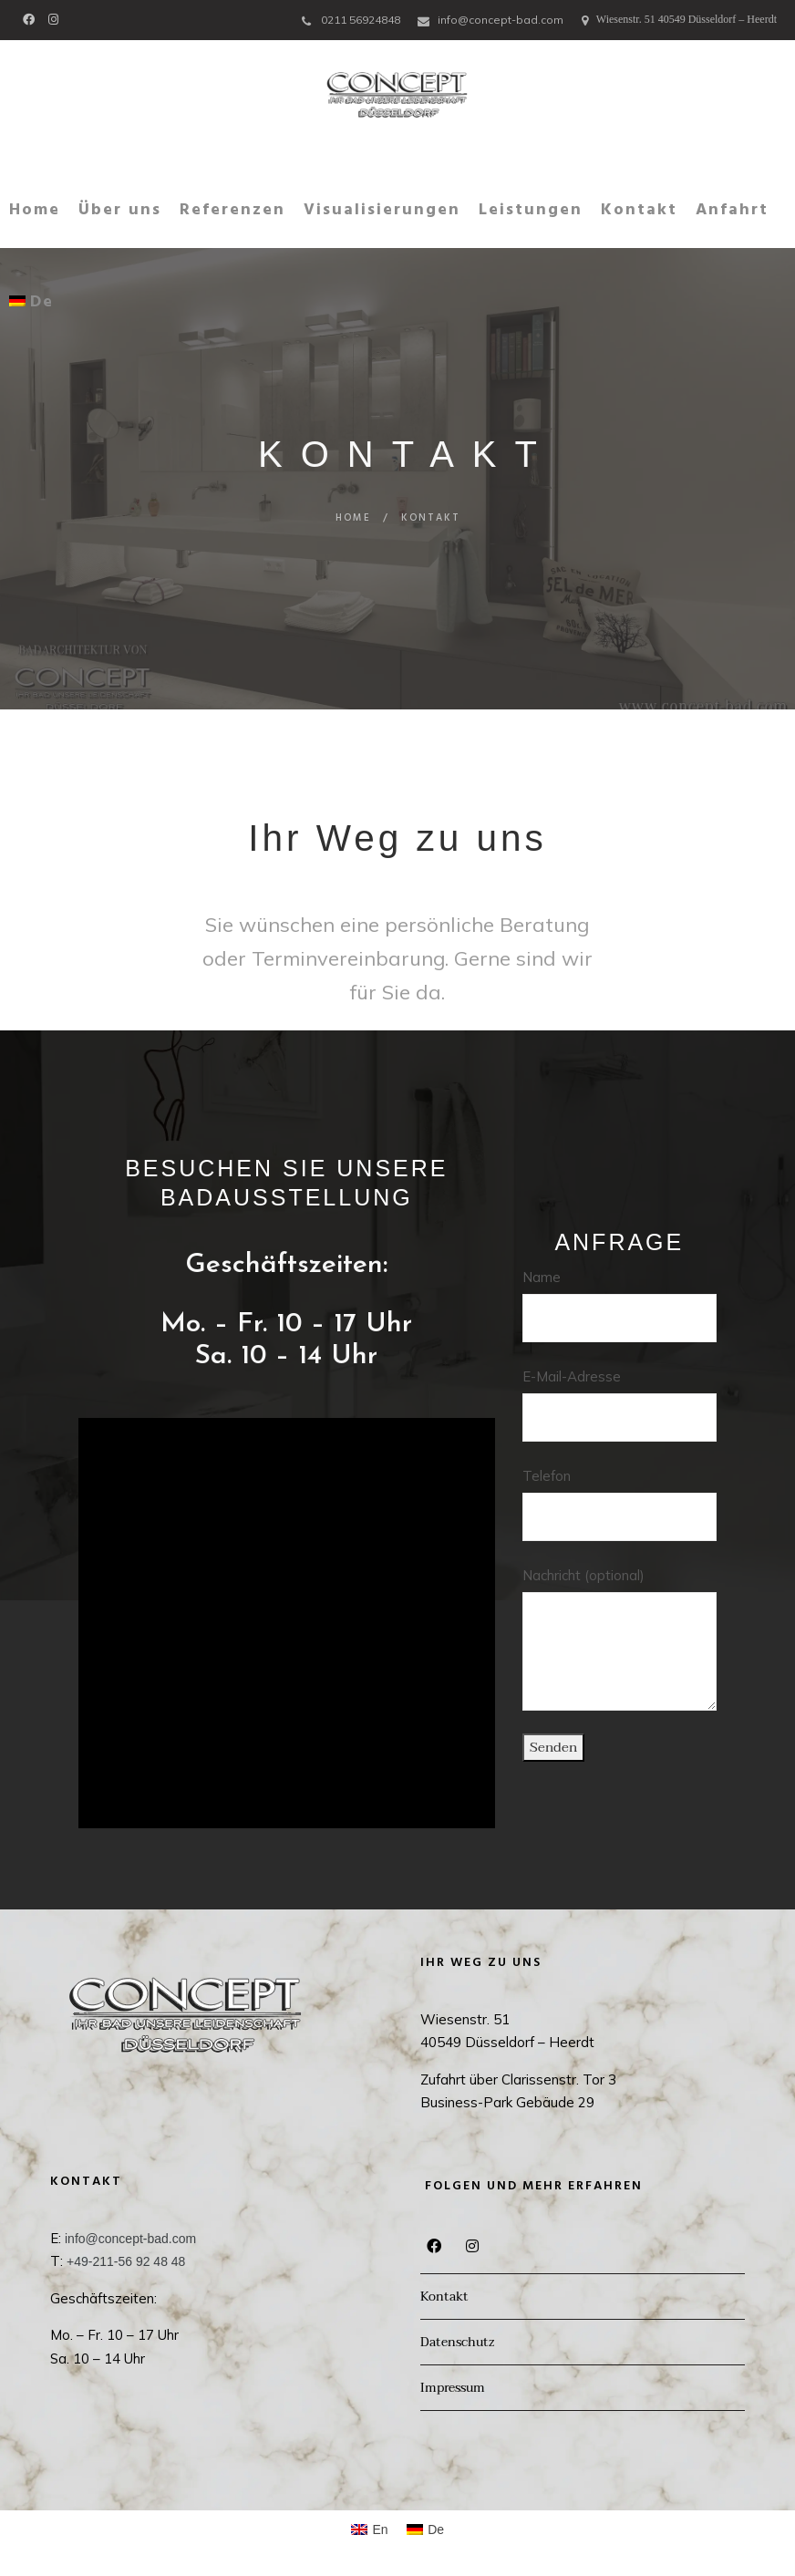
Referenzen (232, 210)
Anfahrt (732, 210)
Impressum (452, 2387)
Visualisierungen (382, 210)
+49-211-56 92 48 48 (126, 2261)
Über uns (119, 210)
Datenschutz (457, 2342)
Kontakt (639, 210)
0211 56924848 (360, 19)
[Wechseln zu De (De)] (426, 2529)
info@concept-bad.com (500, 19)
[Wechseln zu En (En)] (370, 2529)
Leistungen (531, 210)
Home (34, 210)
